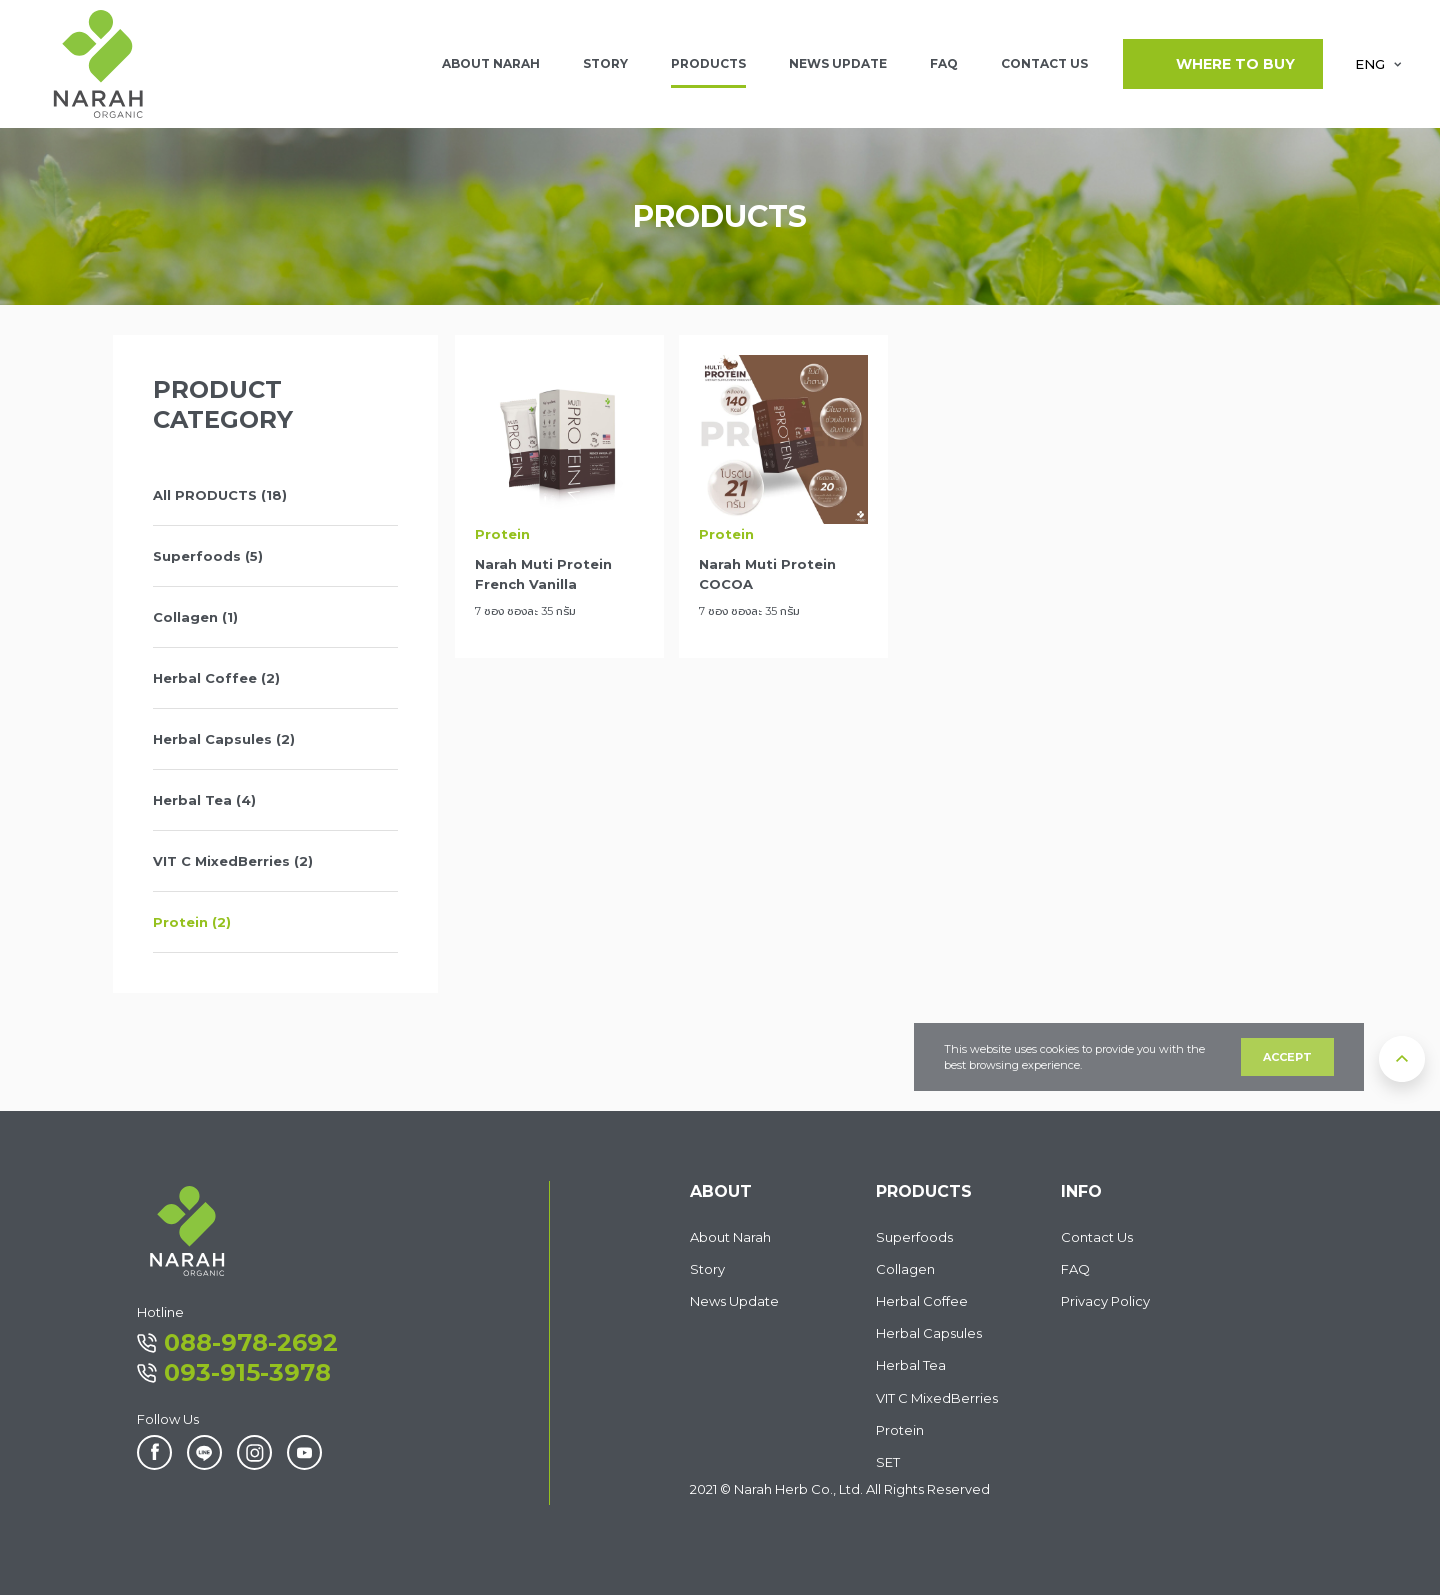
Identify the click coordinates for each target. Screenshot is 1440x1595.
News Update (734, 1301)
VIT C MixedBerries (937, 1398)
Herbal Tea (911, 1365)
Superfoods (914, 1237)
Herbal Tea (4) (204, 800)
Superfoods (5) (208, 556)
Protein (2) (192, 922)
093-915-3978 (234, 1372)
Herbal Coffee (922, 1301)
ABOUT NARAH (491, 63)
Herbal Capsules (929, 1333)
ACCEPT (1287, 1057)
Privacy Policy (1105, 1301)
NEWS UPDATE (838, 63)
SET (888, 1462)
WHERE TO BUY (1223, 64)
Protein (900, 1430)
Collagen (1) (195, 617)
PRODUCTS (708, 63)
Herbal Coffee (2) (216, 678)
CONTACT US (1044, 63)
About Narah (730, 1237)
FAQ (944, 63)
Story (605, 63)
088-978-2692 (237, 1342)
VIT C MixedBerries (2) (233, 861)
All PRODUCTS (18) (220, 495)
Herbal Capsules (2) (224, 739)
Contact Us (1097, 1237)
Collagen (905, 1269)
